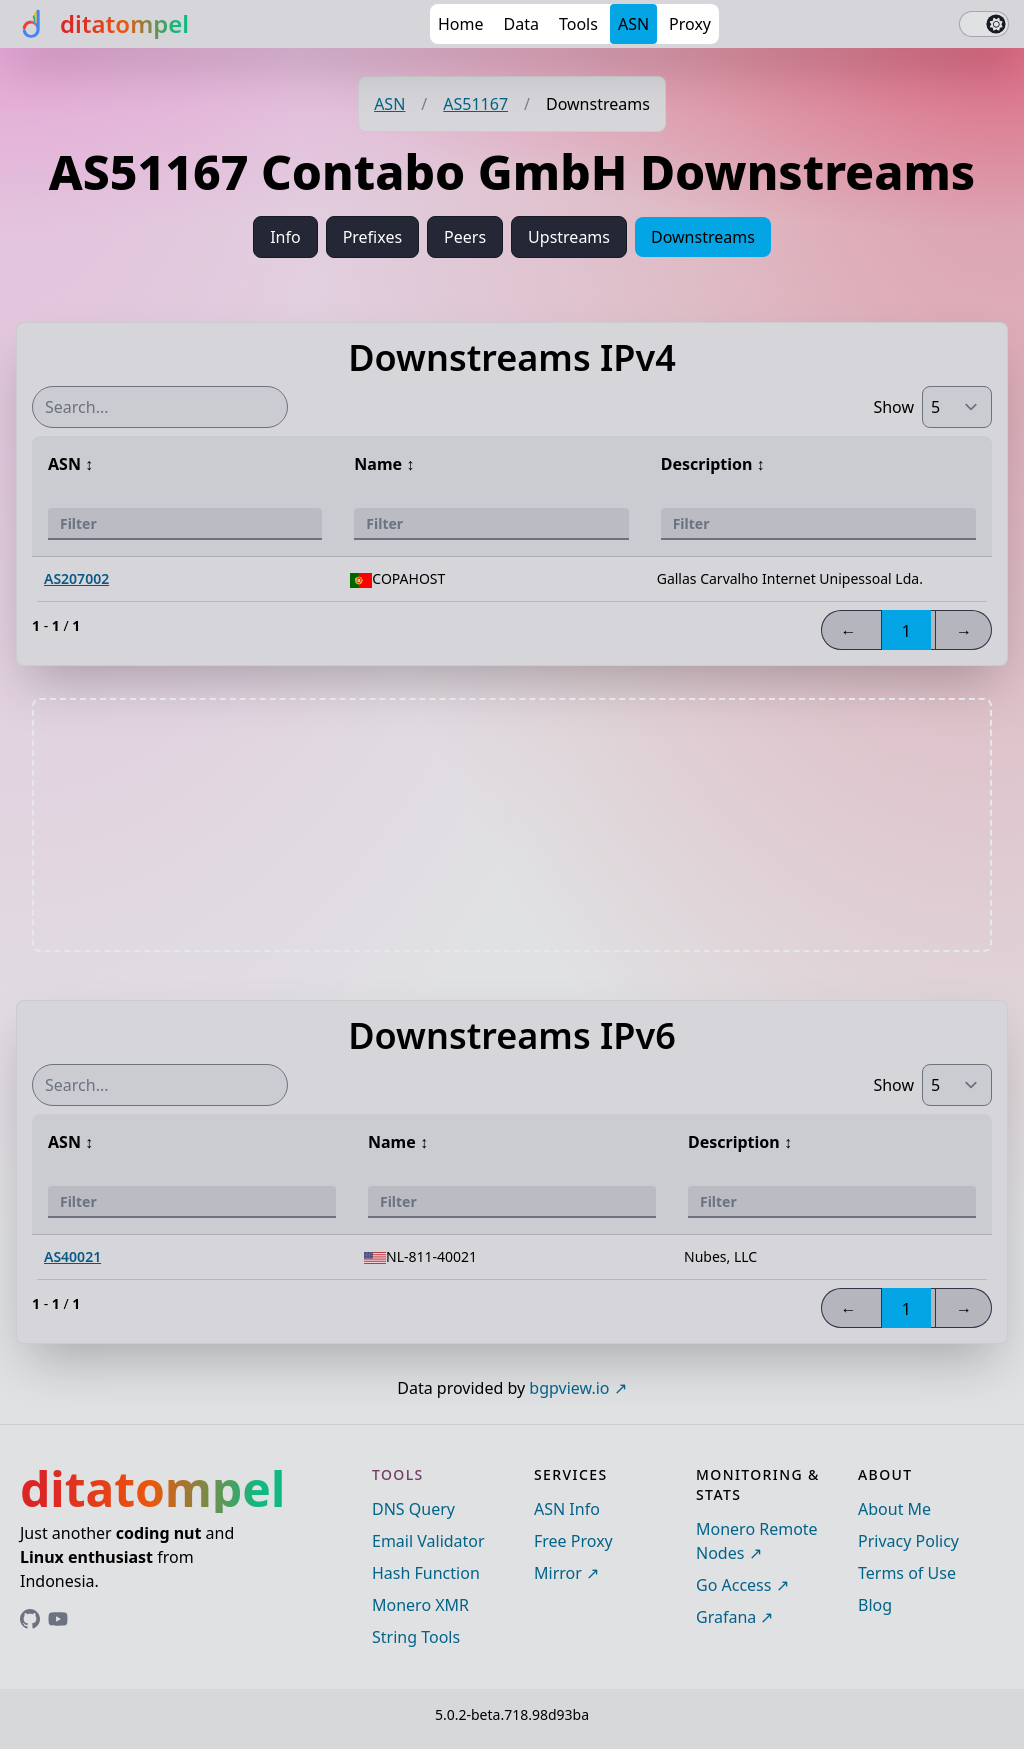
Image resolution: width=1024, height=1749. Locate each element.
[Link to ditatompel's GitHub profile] (30, 1619)
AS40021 (72, 1256)
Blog (875, 1605)
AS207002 (76, 578)
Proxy (690, 24)
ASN (633, 24)
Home (461, 24)
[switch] (984, 24)
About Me (894, 1509)
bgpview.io (569, 1388)
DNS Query (413, 1509)
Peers (465, 237)
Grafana (726, 1617)
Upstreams (569, 237)
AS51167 (475, 104)
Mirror (558, 1573)
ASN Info (567, 1509)
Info (285, 237)
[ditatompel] (102, 24)
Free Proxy (573, 1541)
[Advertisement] (512, 825)
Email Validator (428, 1541)
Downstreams (703, 237)
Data (521, 24)
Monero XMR (420, 1605)
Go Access (733, 1585)
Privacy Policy (908, 1541)
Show (893, 407)
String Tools (416, 1637)
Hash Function (426, 1573)
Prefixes (372, 237)
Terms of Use (907, 1573)
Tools (578, 24)
